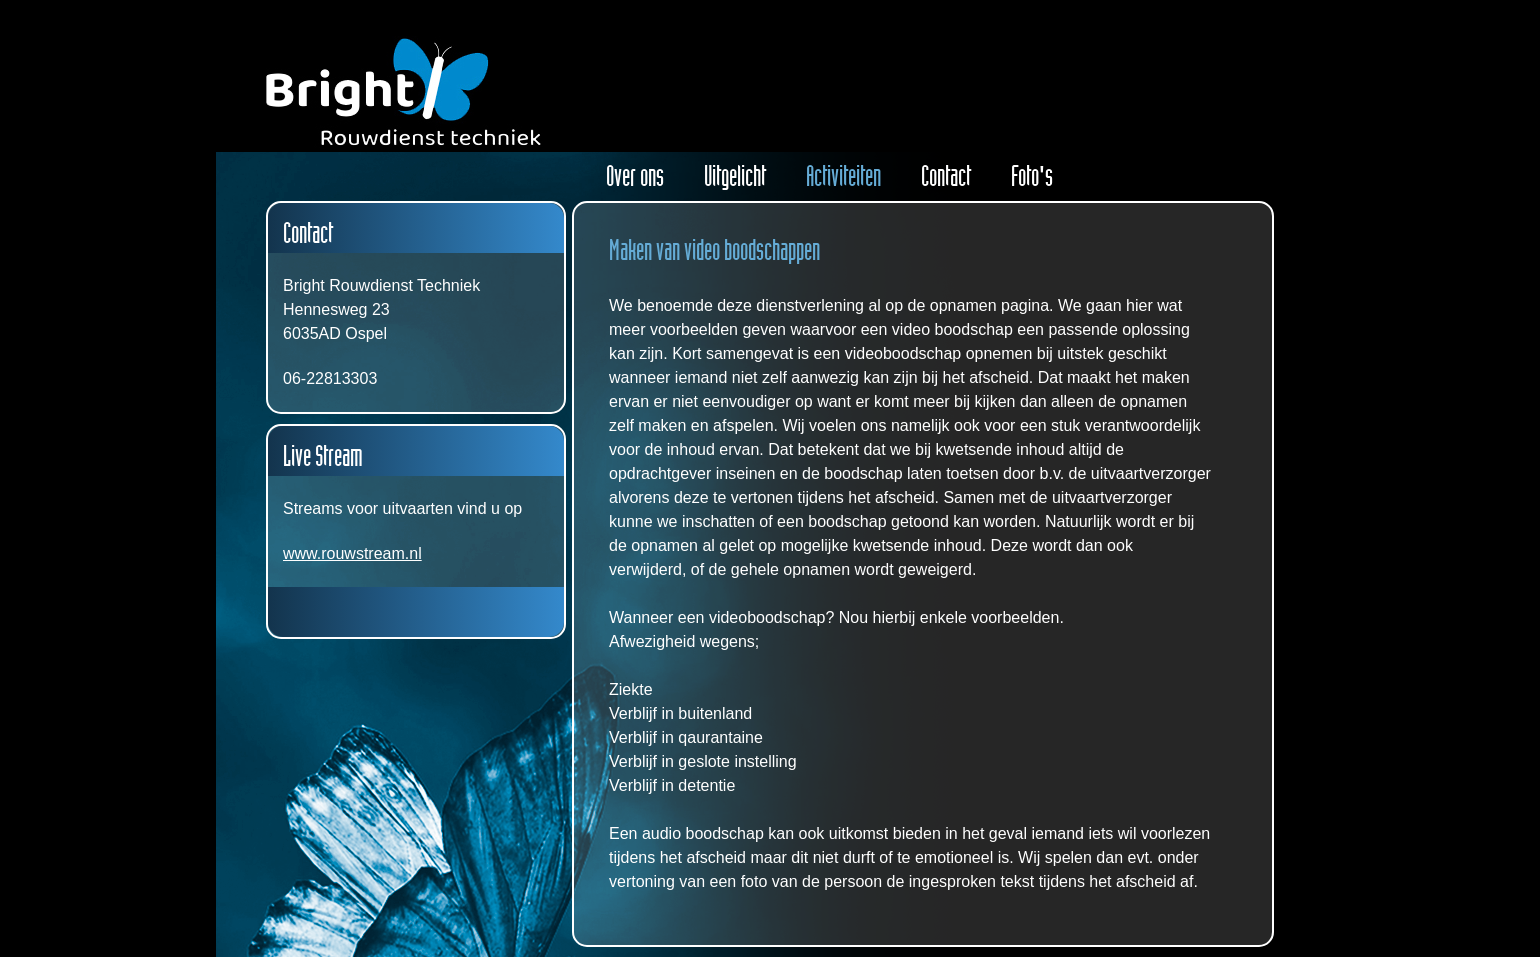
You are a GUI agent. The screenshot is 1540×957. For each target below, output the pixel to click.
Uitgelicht (735, 176)
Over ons (635, 176)
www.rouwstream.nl (352, 553)
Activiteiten (843, 176)
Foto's (1032, 176)
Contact (946, 176)
